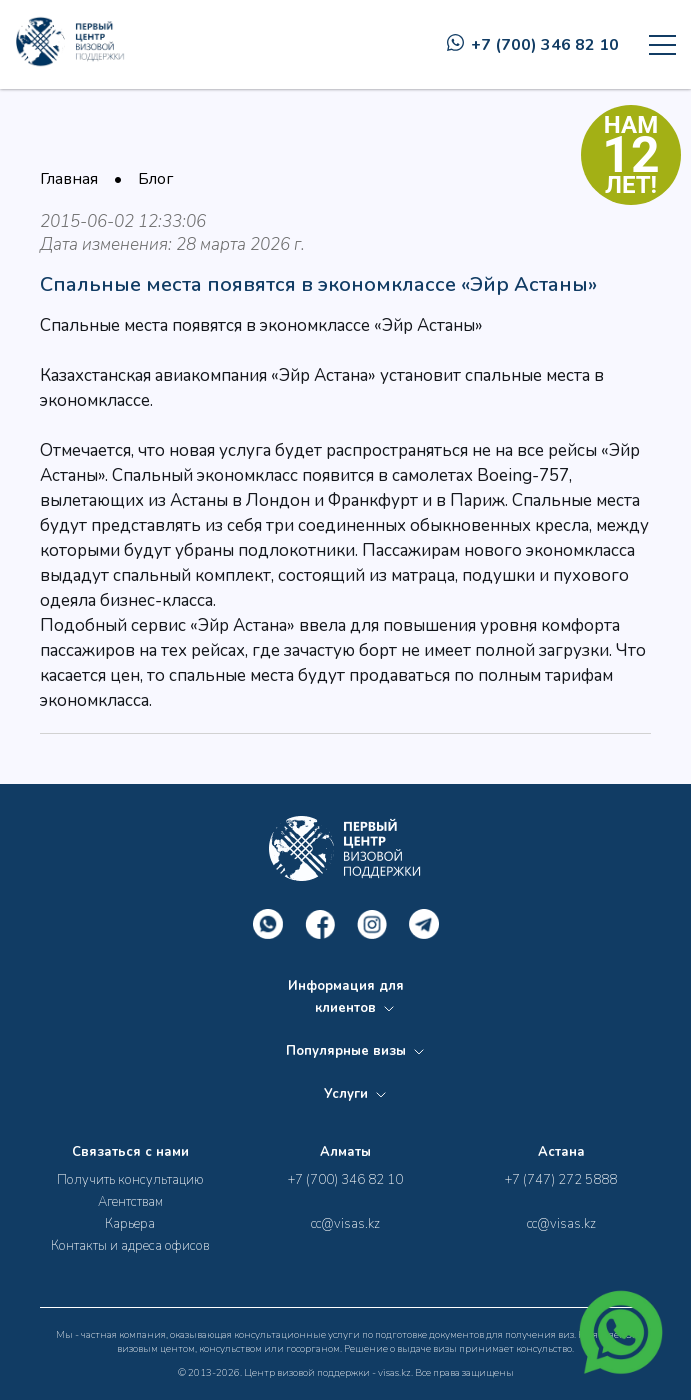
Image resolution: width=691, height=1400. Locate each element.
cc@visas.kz (345, 1224)
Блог (155, 179)
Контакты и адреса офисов (130, 1246)
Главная (69, 179)
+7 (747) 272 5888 (561, 1180)
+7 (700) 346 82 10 (533, 45)
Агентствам (130, 1202)
